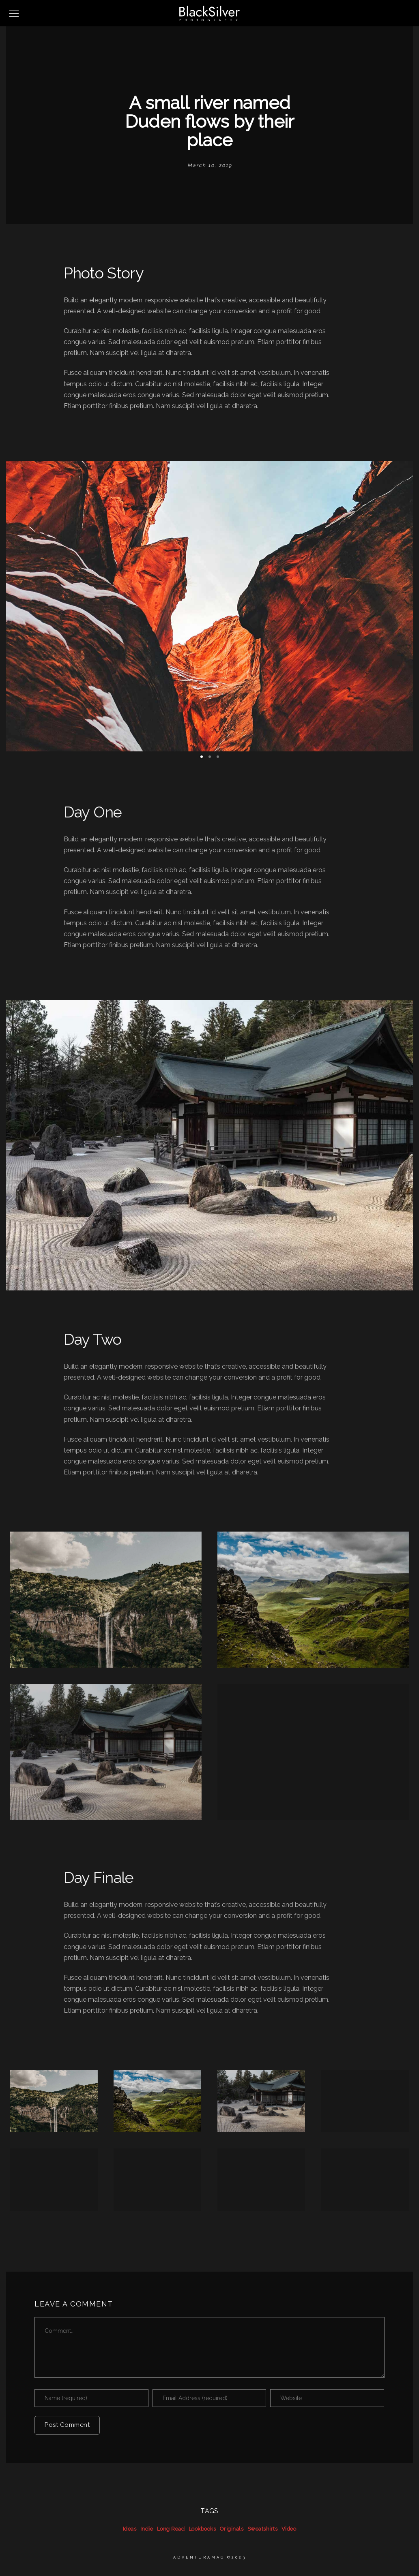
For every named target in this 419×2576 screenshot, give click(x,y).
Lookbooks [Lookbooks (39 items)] (202, 2529)
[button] (202, 756)
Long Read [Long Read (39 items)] (171, 2529)
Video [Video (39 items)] (289, 2529)
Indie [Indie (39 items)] (146, 2529)
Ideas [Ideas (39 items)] (130, 2529)
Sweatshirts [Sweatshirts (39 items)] (262, 2529)
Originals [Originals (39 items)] (232, 2529)
